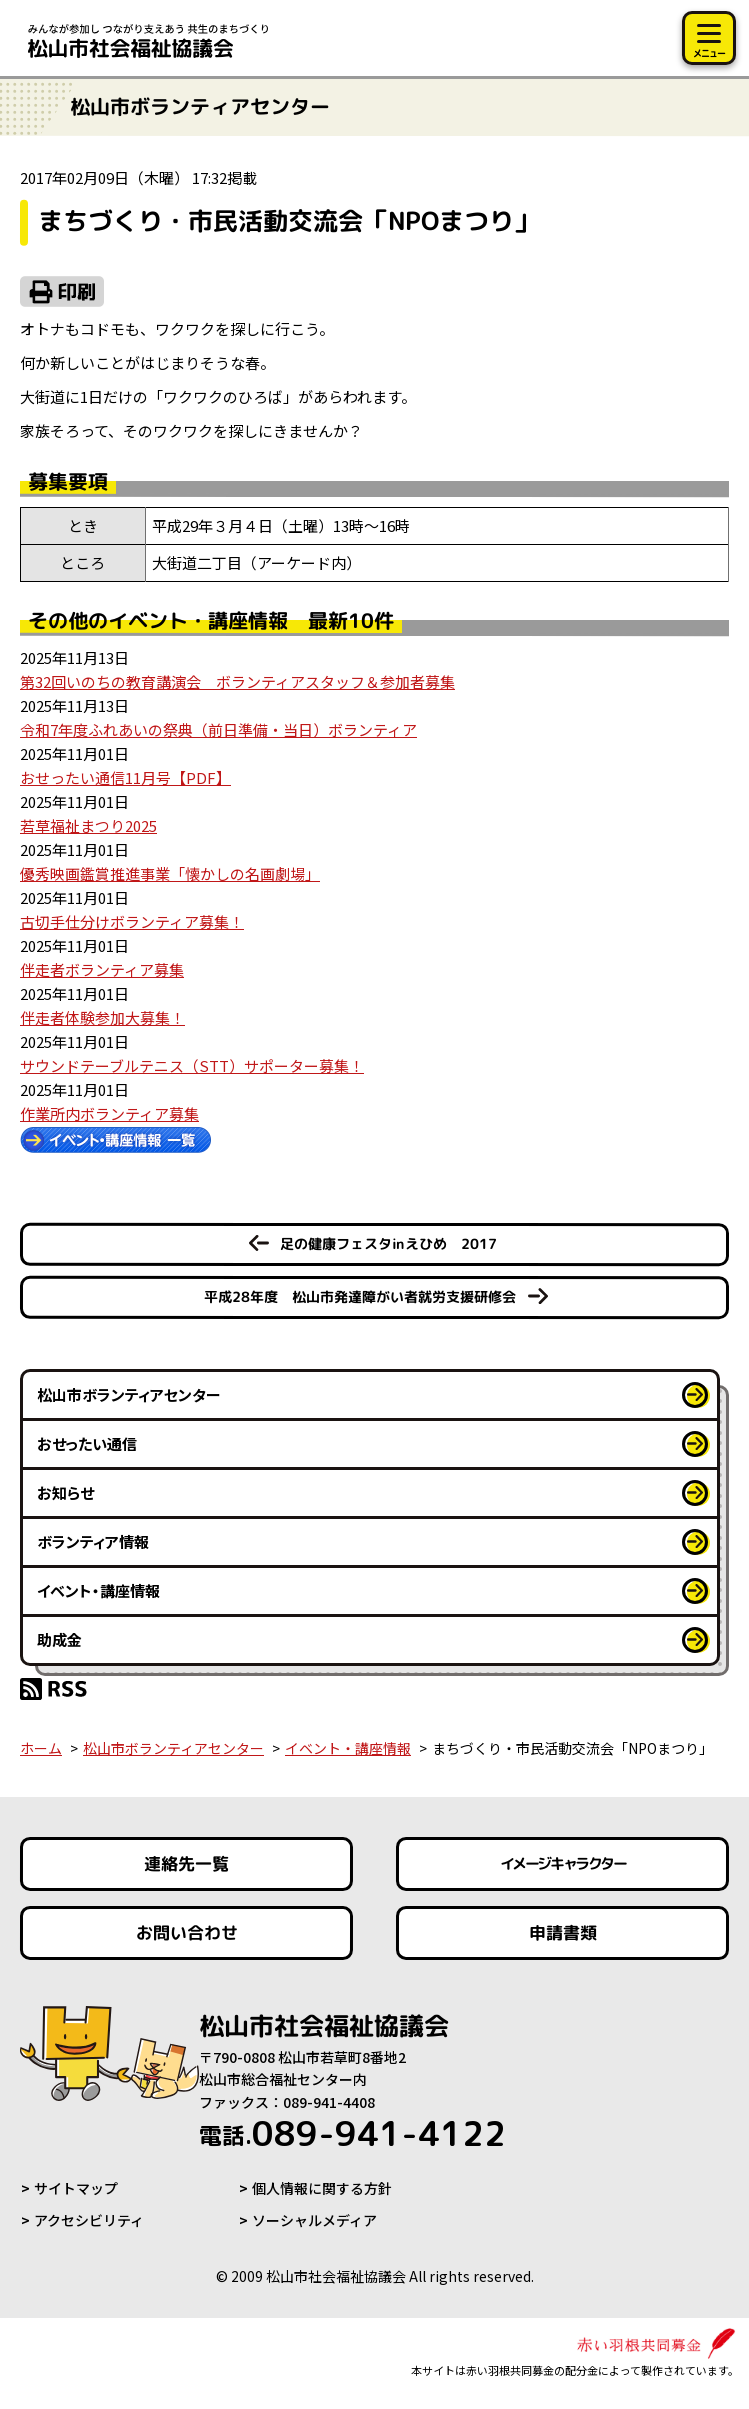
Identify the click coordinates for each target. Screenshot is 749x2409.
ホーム (41, 1748)
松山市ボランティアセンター (129, 1394)
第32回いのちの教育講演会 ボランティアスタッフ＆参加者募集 (237, 681)
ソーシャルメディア (314, 2220)
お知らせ (65, 1492)
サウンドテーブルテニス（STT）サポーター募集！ (192, 1065)
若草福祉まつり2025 (88, 825)
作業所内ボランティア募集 (109, 1113)
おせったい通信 (87, 1443)
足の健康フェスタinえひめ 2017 (388, 1243)
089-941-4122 (352, 2133)
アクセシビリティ (89, 2220)
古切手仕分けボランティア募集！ (132, 921)
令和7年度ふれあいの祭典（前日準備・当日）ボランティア (218, 729)
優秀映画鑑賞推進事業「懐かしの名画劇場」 (170, 873)
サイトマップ (76, 2188)
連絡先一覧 (186, 1863)
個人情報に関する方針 (322, 2188)
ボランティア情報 (93, 1541)
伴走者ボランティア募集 (102, 969)
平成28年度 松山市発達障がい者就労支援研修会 (360, 1296)
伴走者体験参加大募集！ (102, 1017)
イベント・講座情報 (98, 1590)
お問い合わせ (187, 1932)
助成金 (59, 1639)
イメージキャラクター (562, 1863)
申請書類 (562, 1932)
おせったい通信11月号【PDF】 (125, 777)
